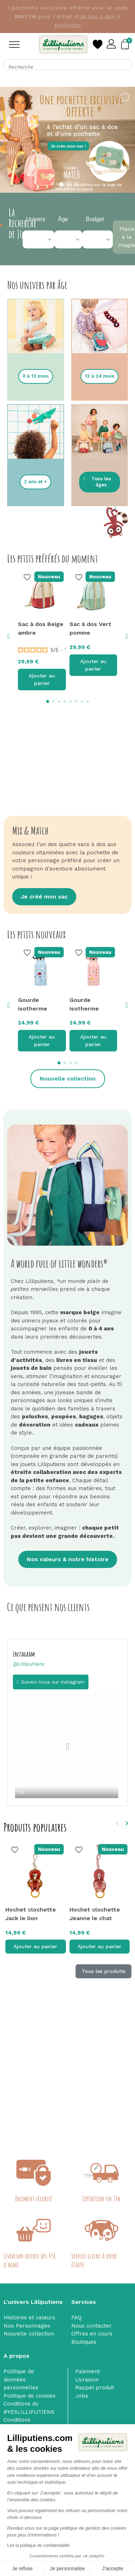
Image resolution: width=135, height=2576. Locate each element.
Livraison (86, 2379)
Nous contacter (91, 2326)
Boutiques (83, 2342)
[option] (67, 1738)
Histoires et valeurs (29, 2317)
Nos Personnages (27, 2326)
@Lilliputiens (28, 1655)
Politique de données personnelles (21, 2379)
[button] (35, 367)
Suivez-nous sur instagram (53, 1673)
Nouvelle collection (29, 2333)
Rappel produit (94, 2387)
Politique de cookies (30, 2396)
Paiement (87, 2371)
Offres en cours (91, 2333)
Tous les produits (103, 1962)
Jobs (81, 2396)
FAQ (76, 2317)
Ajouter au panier (42, 670)
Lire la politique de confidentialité (38, 2545)
